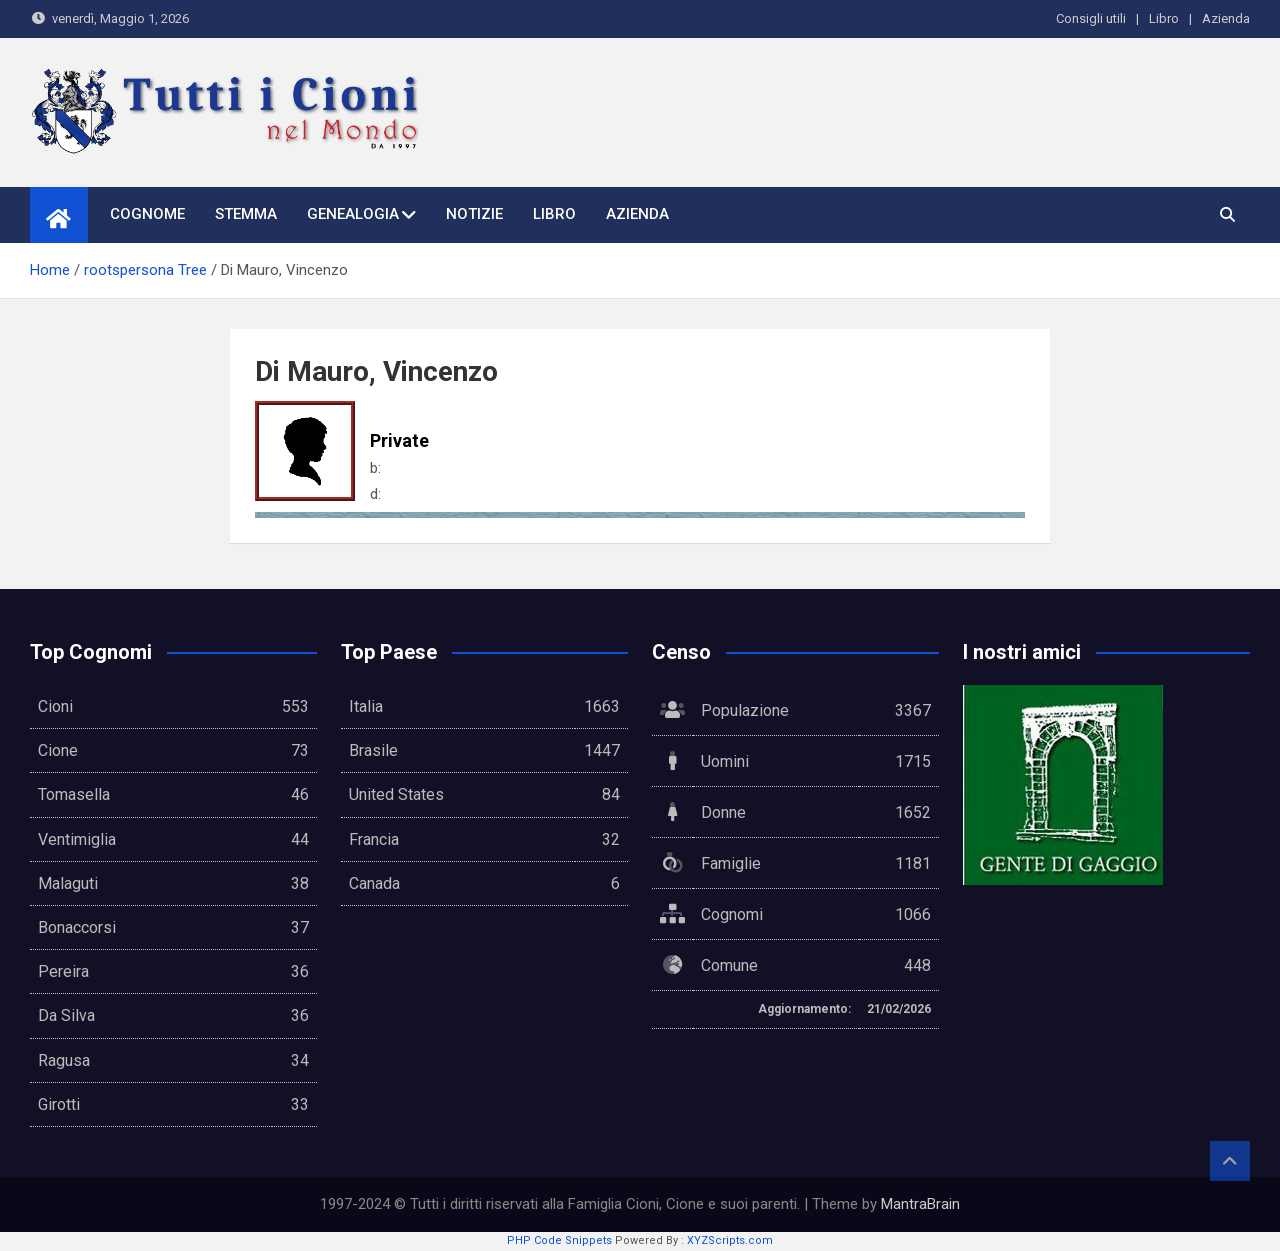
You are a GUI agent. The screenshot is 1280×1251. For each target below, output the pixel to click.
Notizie (474, 214)
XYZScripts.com (730, 1240)
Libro (1164, 18)
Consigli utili (1091, 18)
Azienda (1226, 18)
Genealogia (353, 214)
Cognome (147, 214)
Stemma (246, 214)
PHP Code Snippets (559, 1240)
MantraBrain (920, 1204)
